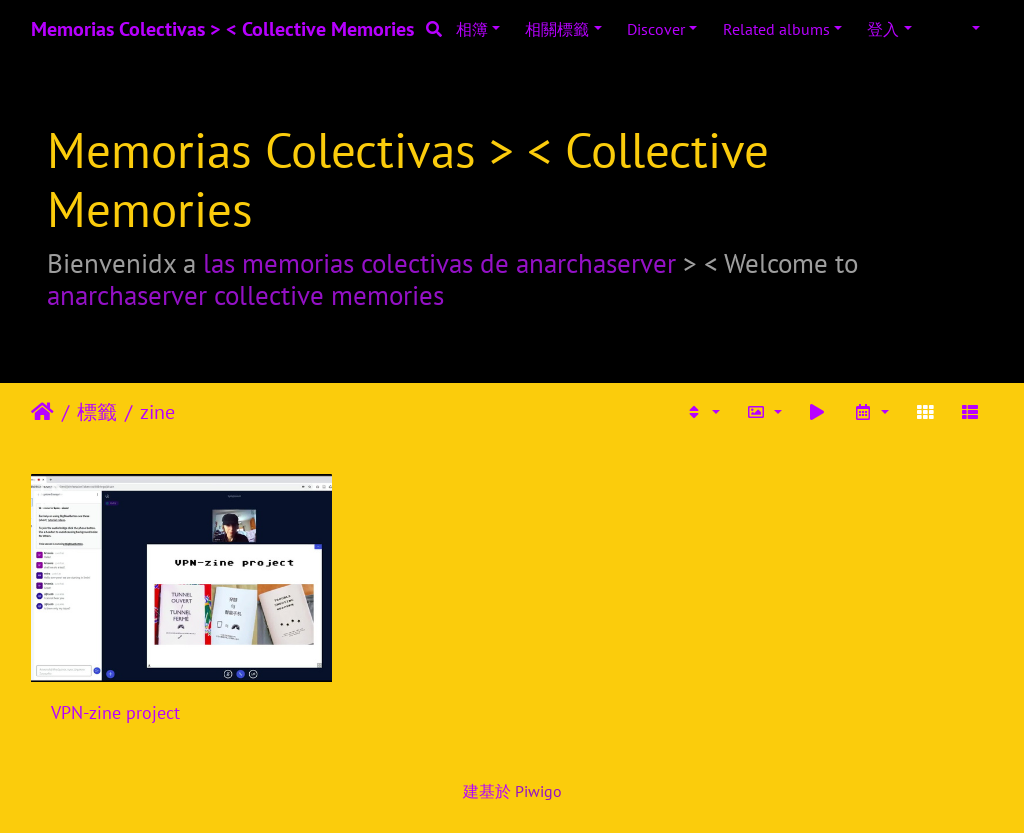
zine (157, 412)
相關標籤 (557, 29)
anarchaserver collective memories (245, 295)
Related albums (776, 29)
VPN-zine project (115, 712)
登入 (883, 29)
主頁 (42, 412)
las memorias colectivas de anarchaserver (439, 263)
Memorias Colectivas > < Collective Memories (222, 29)
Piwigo (538, 791)
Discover (656, 29)
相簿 (472, 29)
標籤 (97, 412)
